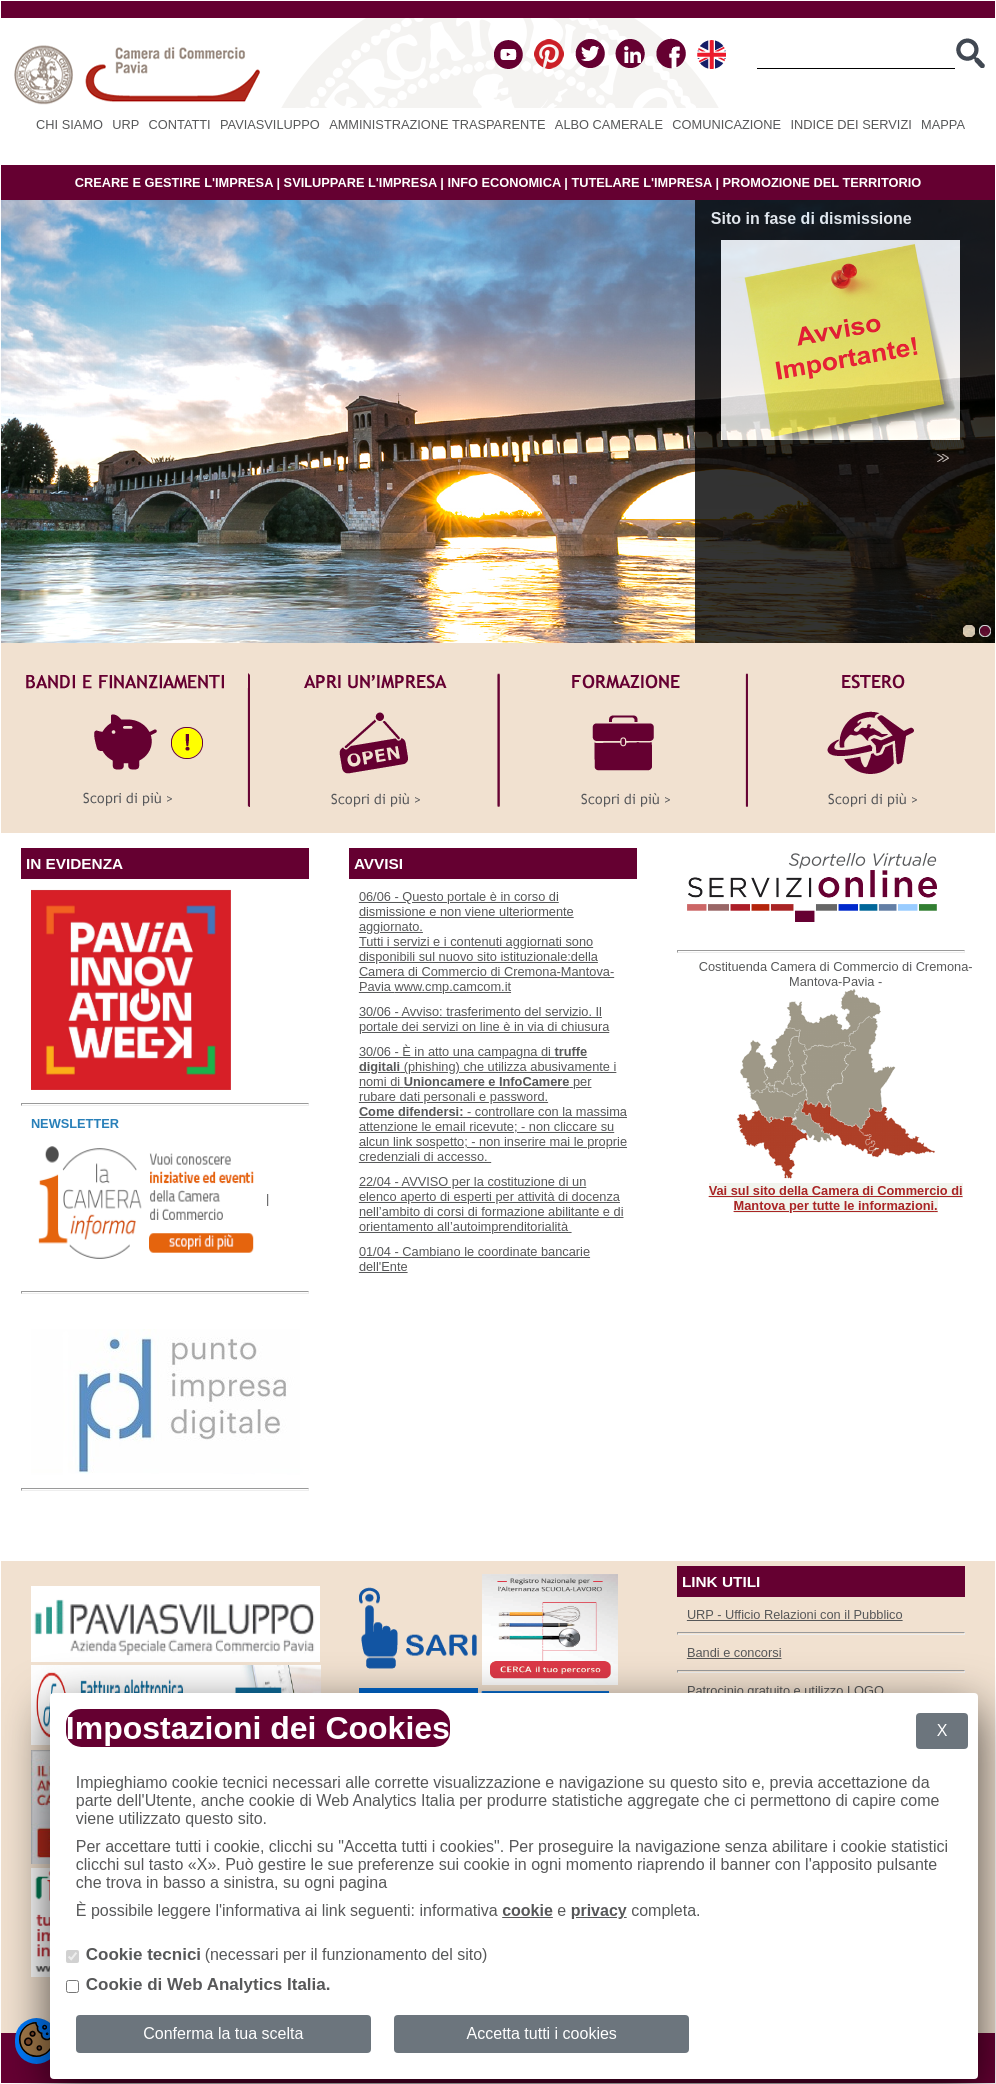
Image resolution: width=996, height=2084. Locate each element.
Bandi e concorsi (734, 1652)
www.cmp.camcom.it (452, 986)
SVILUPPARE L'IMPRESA (360, 182)
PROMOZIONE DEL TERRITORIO (822, 182)
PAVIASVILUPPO (270, 124)
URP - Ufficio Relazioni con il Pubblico (795, 1614)
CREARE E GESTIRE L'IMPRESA (174, 182)
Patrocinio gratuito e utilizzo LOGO (785, 1690)
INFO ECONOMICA (503, 182)
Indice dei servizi (850, 124)
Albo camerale (609, 124)
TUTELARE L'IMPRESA (641, 182)
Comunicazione (726, 124)
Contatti (180, 124)
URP (125, 124)
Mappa (943, 124)
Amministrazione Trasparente (437, 124)
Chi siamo (69, 124)
